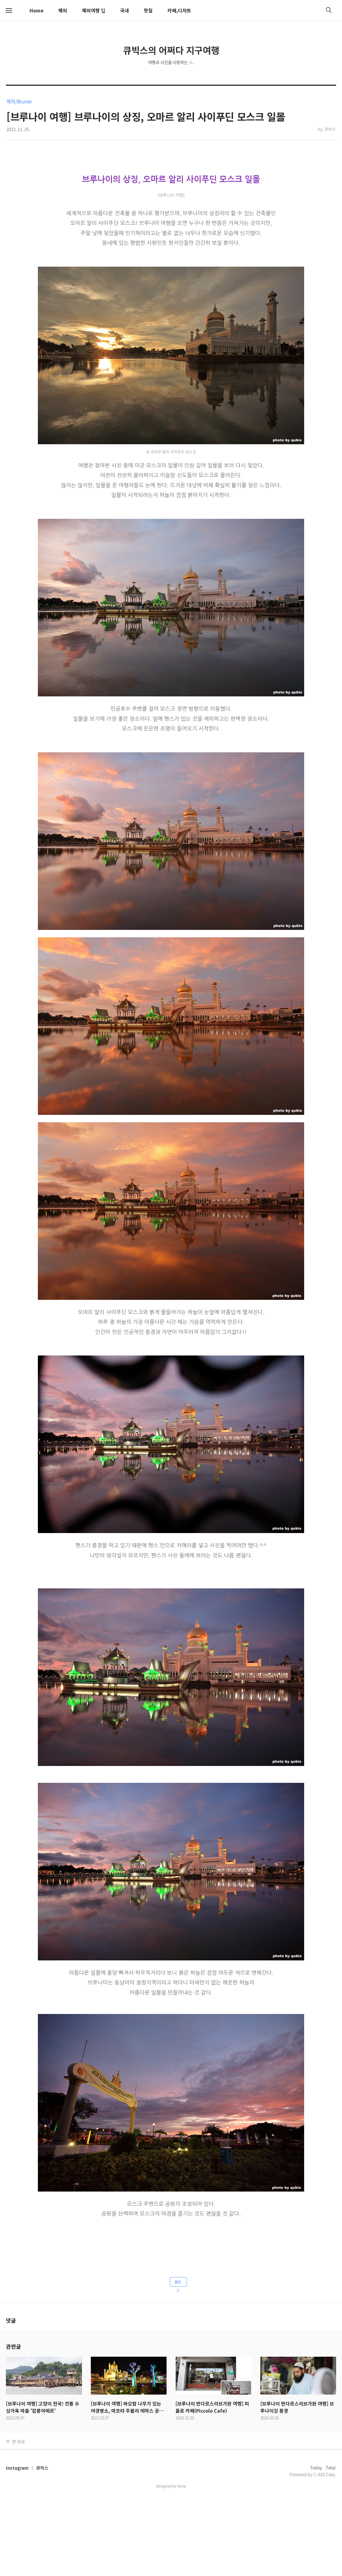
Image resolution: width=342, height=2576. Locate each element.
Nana (181, 2569)
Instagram (17, 2551)
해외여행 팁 (93, 10)
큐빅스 (42, 2551)
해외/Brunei (19, 101)
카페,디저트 (179, 10)
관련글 (13, 2429)
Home (36, 10)
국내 (124, 10)
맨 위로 (18, 2524)
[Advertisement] (171, 2284)
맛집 (148, 10)
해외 (62, 10)
